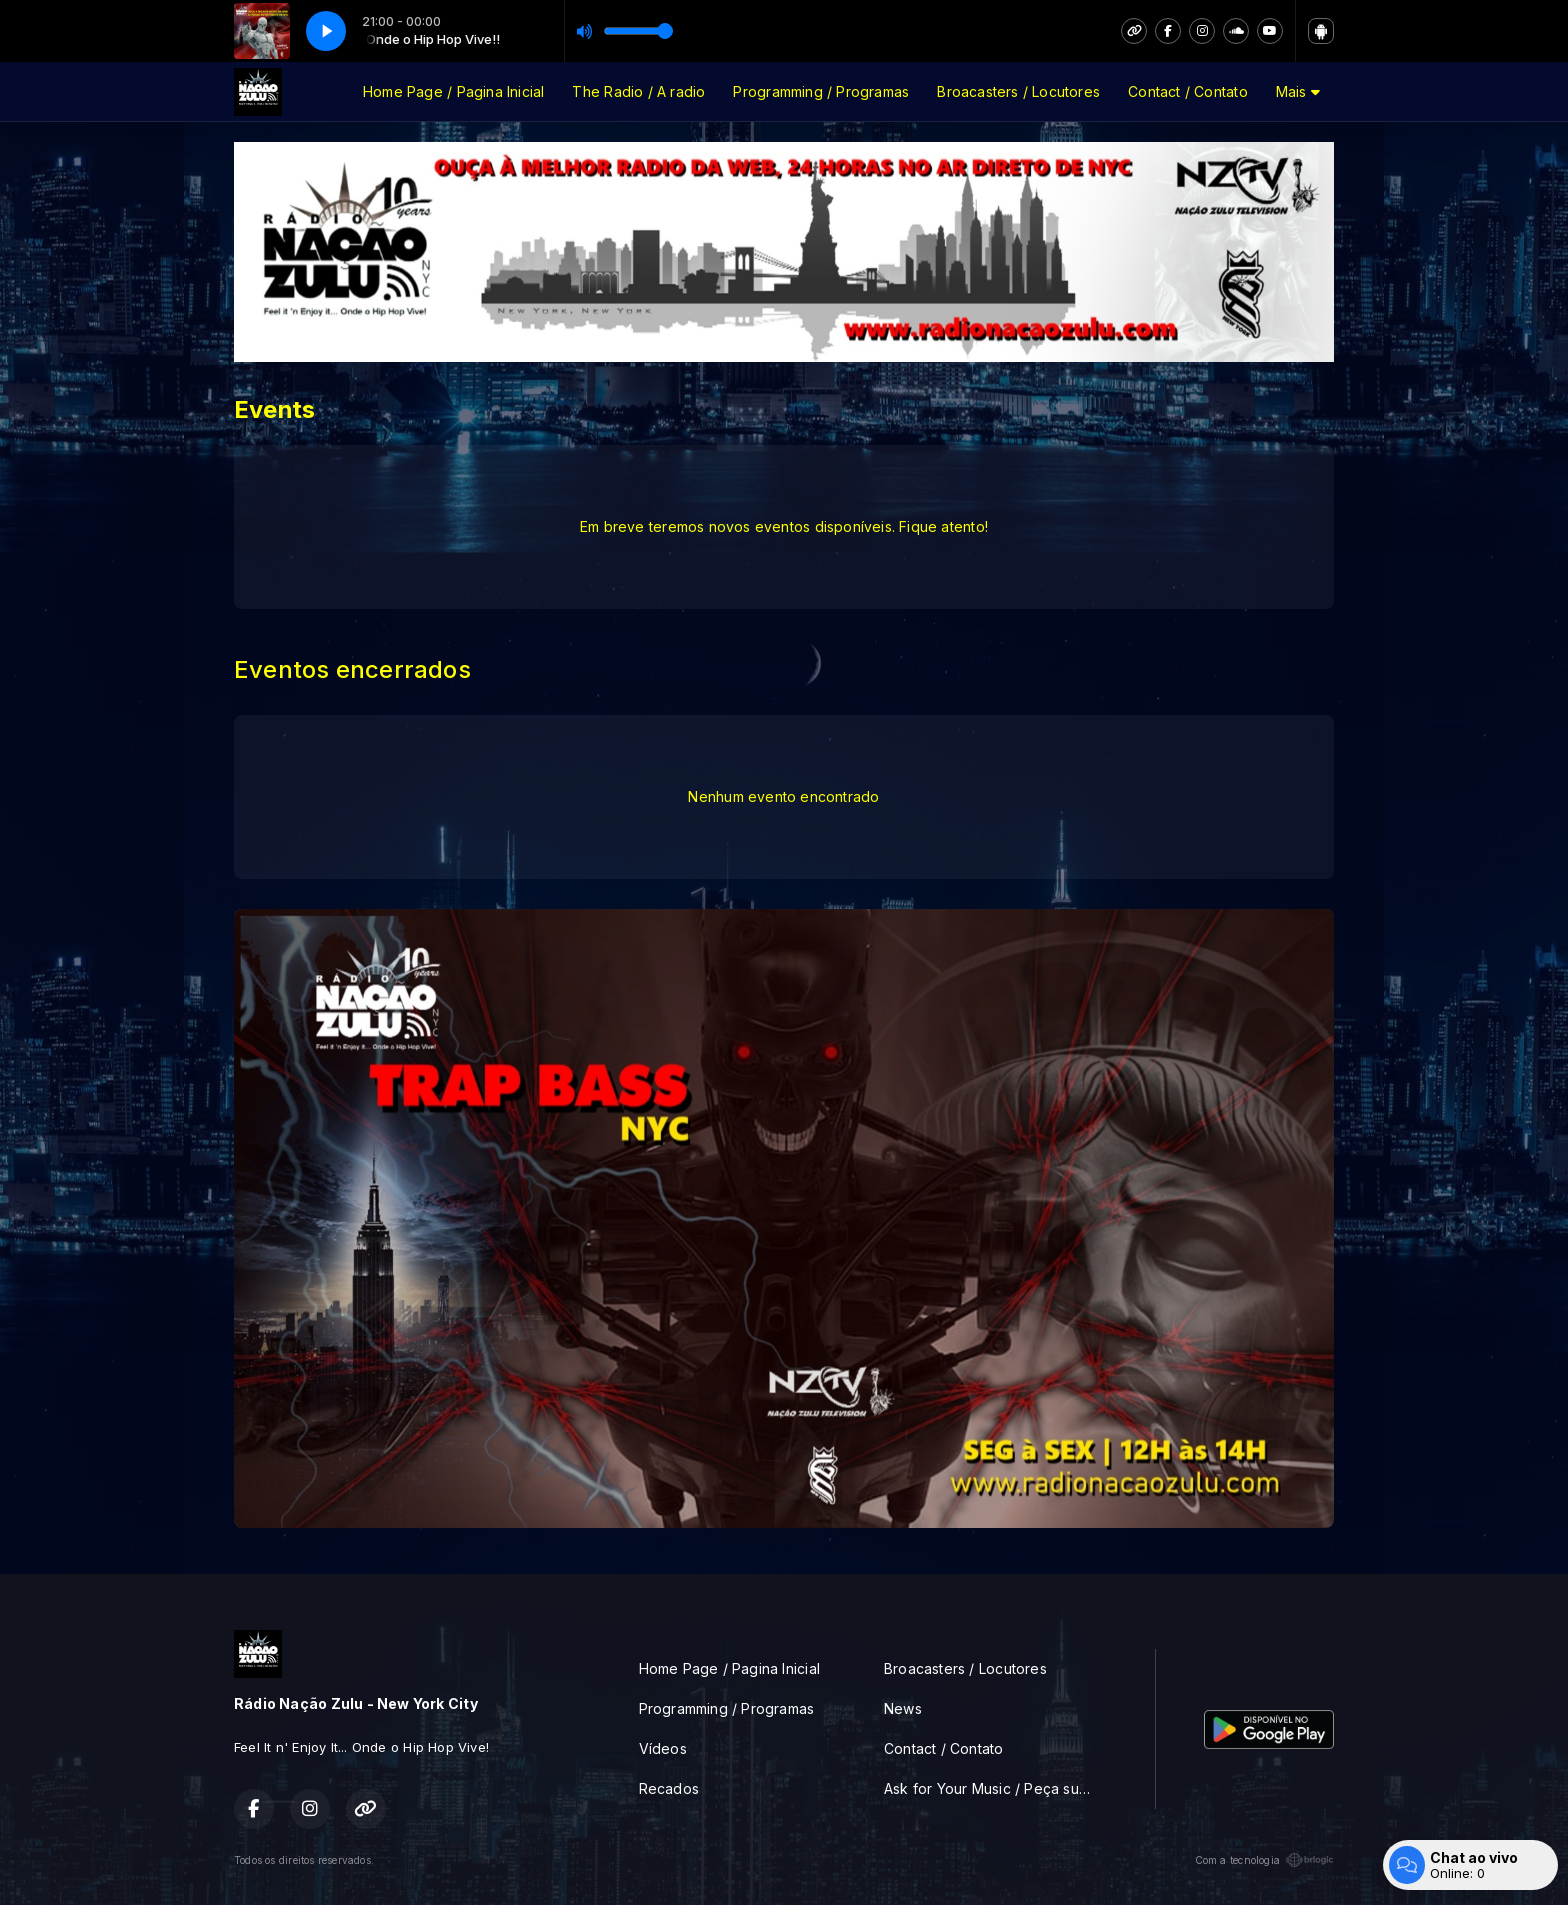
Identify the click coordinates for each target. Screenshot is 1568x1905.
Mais (1298, 91)
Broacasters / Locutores (1018, 91)
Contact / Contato (1188, 91)
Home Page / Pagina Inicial (453, 91)
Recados (669, 1788)
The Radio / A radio (638, 91)
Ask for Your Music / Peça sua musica (995, 1788)
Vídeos (663, 1748)
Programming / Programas (821, 91)
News (903, 1708)
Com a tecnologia (1264, 1860)
